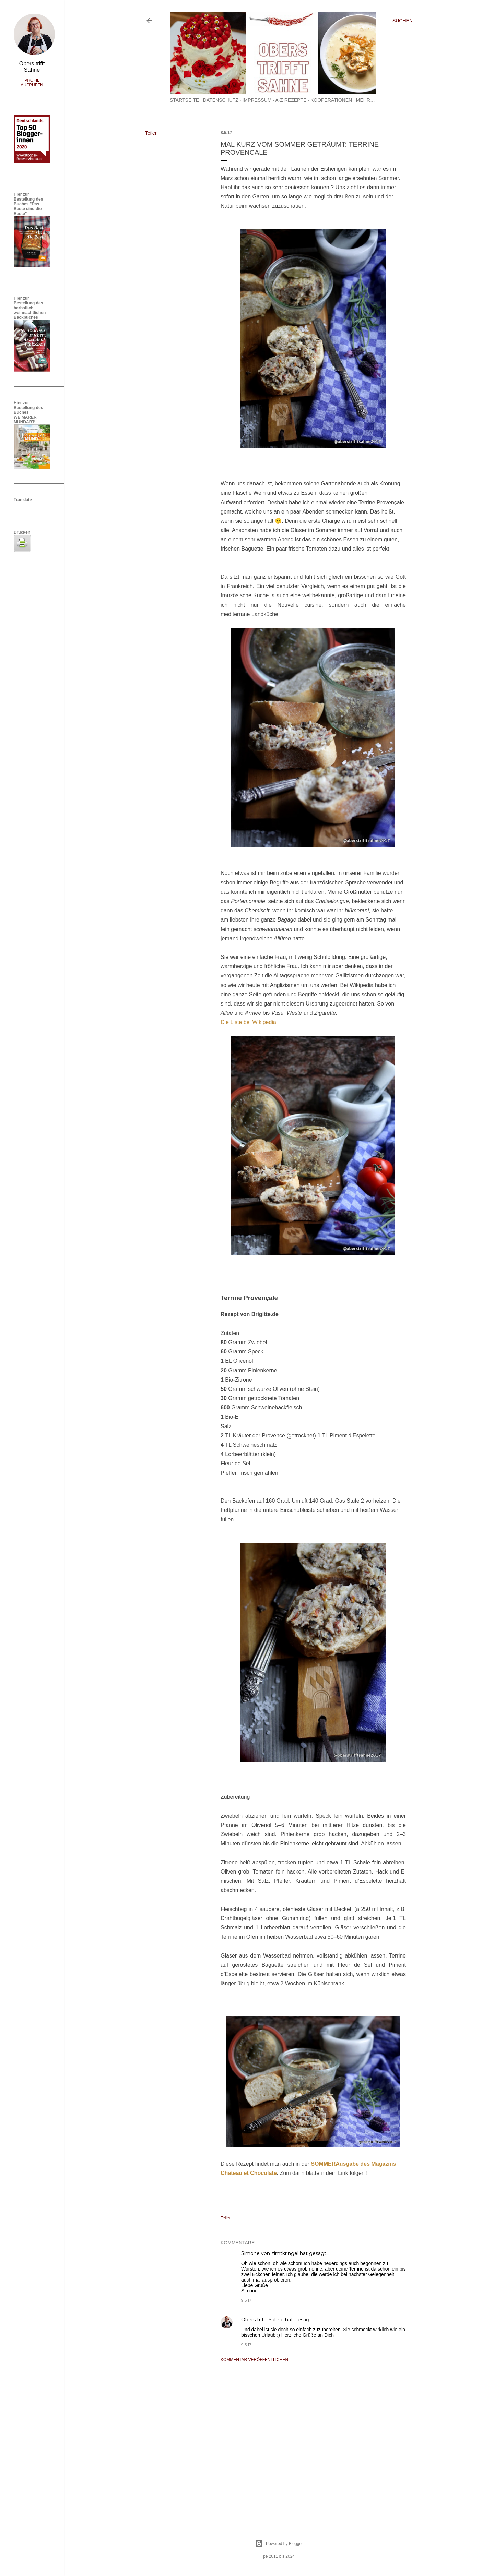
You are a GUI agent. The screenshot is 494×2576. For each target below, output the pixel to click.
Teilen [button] (151, 133)
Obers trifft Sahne (262, 2319)
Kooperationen (331, 100)
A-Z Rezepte (290, 100)
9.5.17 (246, 2300)
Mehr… (365, 100)
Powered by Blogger (279, 2544)
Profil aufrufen (32, 82)
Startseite (184, 100)
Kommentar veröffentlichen (254, 2359)
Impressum (257, 100)
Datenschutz (220, 100)
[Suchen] (402, 20)
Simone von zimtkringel (269, 2253)
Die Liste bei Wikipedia (248, 1022)
